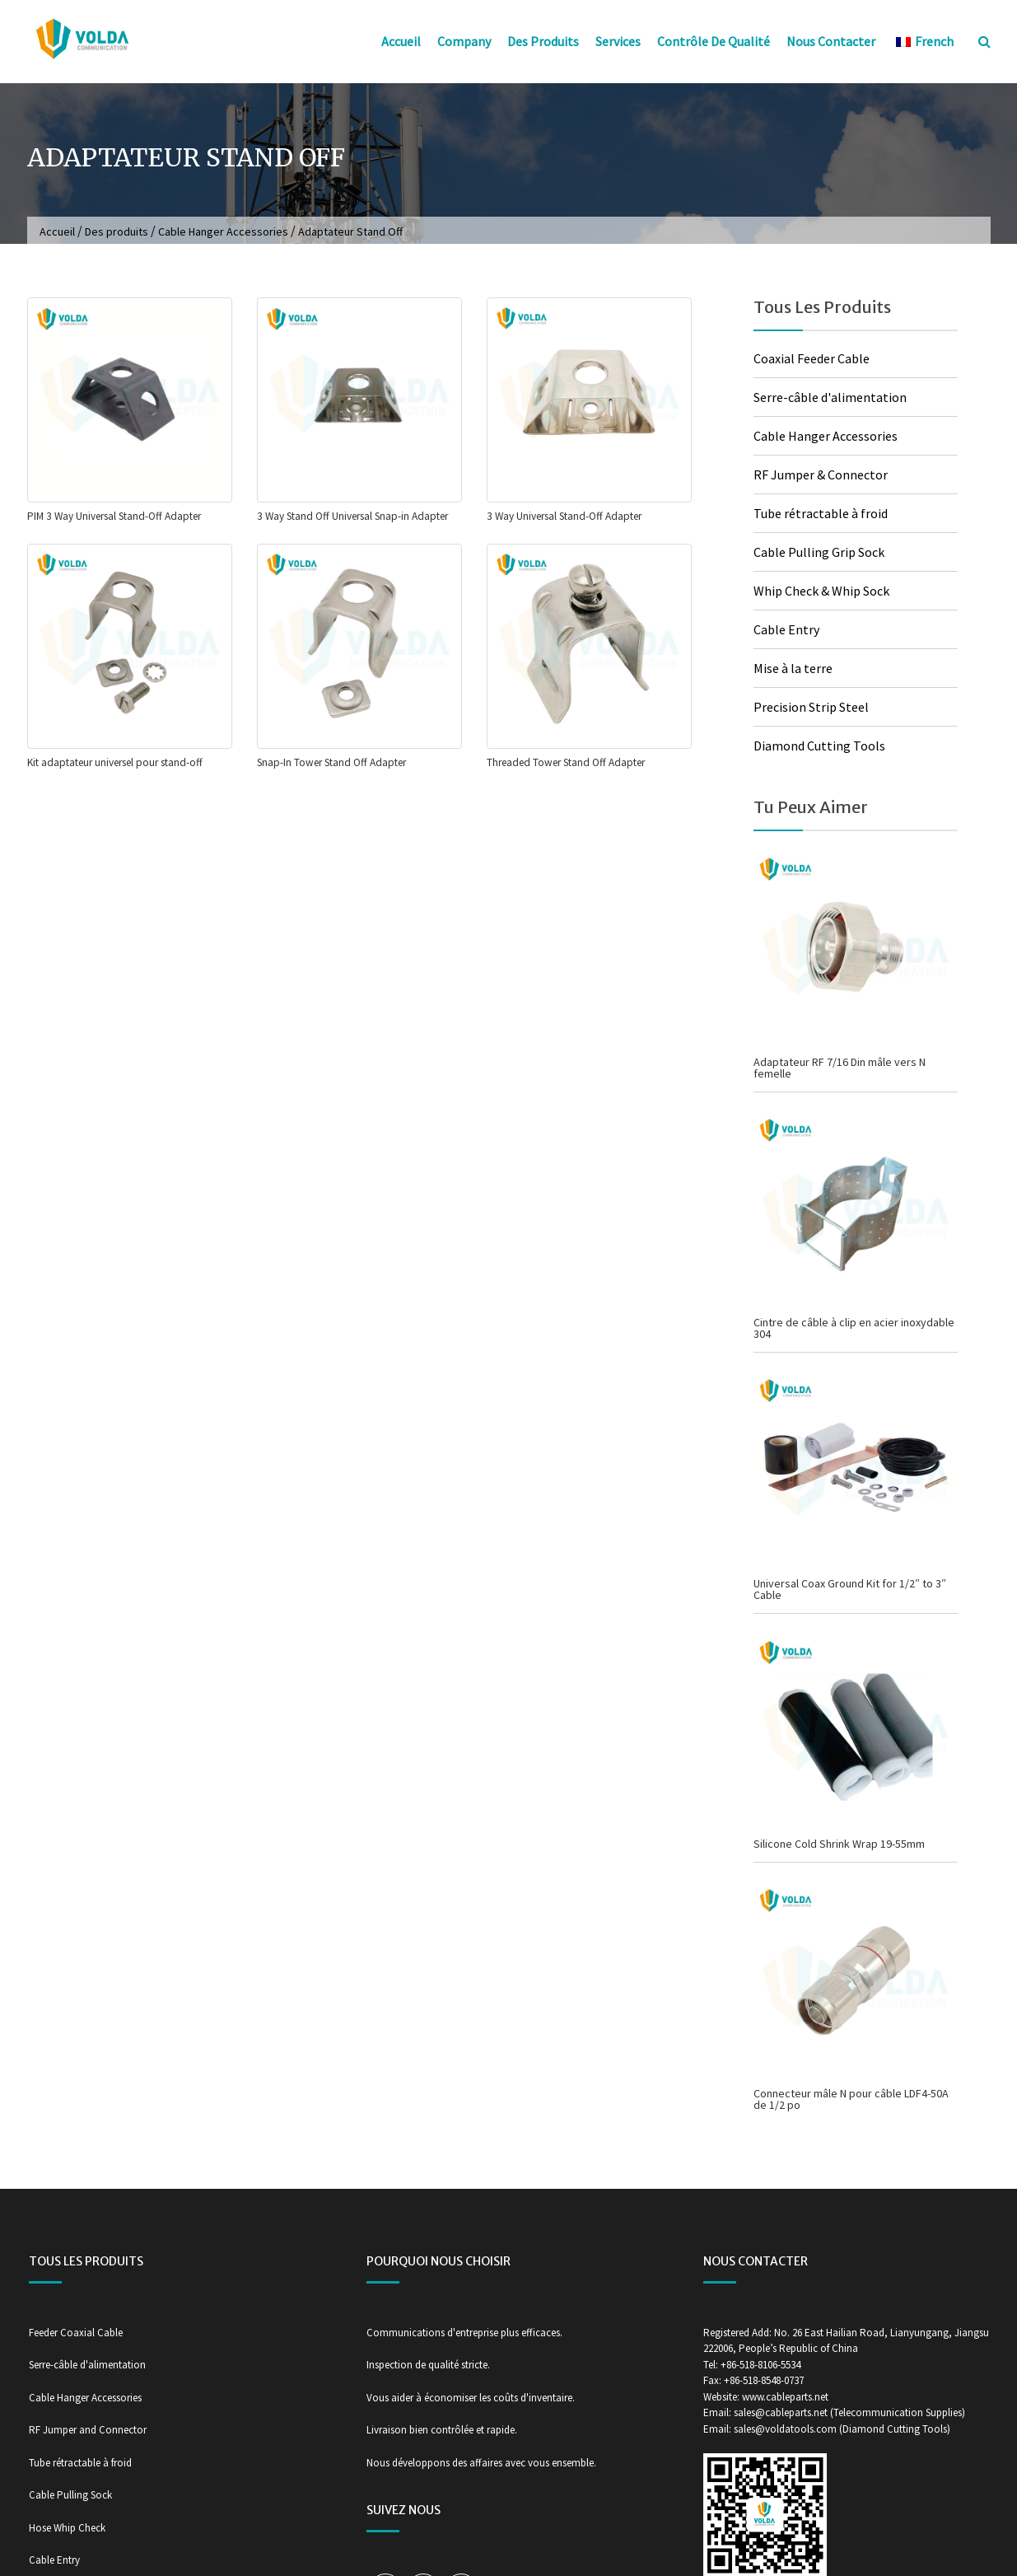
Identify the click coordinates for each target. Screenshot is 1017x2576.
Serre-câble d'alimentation (830, 397)
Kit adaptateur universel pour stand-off (115, 762)
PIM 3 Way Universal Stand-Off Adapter (114, 516)
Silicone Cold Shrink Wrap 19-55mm (839, 1843)
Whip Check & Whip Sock (821, 590)
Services (618, 41)
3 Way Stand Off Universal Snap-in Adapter (352, 516)
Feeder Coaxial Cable (76, 2333)
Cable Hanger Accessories (223, 231)
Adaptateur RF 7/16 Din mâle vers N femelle (839, 1067)
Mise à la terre (793, 668)
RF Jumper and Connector (88, 2430)
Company (464, 41)
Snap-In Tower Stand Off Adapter (331, 762)
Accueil (401, 41)
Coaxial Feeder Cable (811, 358)
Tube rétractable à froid (820, 513)
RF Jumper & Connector (820, 474)
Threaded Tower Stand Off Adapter (566, 762)
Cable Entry (786, 629)
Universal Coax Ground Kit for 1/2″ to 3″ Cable (849, 1589)
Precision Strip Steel (811, 707)
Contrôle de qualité (713, 41)
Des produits (543, 41)
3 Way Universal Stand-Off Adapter (564, 516)
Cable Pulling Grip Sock (818, 552)
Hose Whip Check (67, 2528)
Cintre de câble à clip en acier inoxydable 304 (853, 1328)
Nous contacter (830, 41)
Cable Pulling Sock (70, 2495)
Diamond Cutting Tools (819, 745)
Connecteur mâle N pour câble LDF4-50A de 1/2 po (851, 2099)
